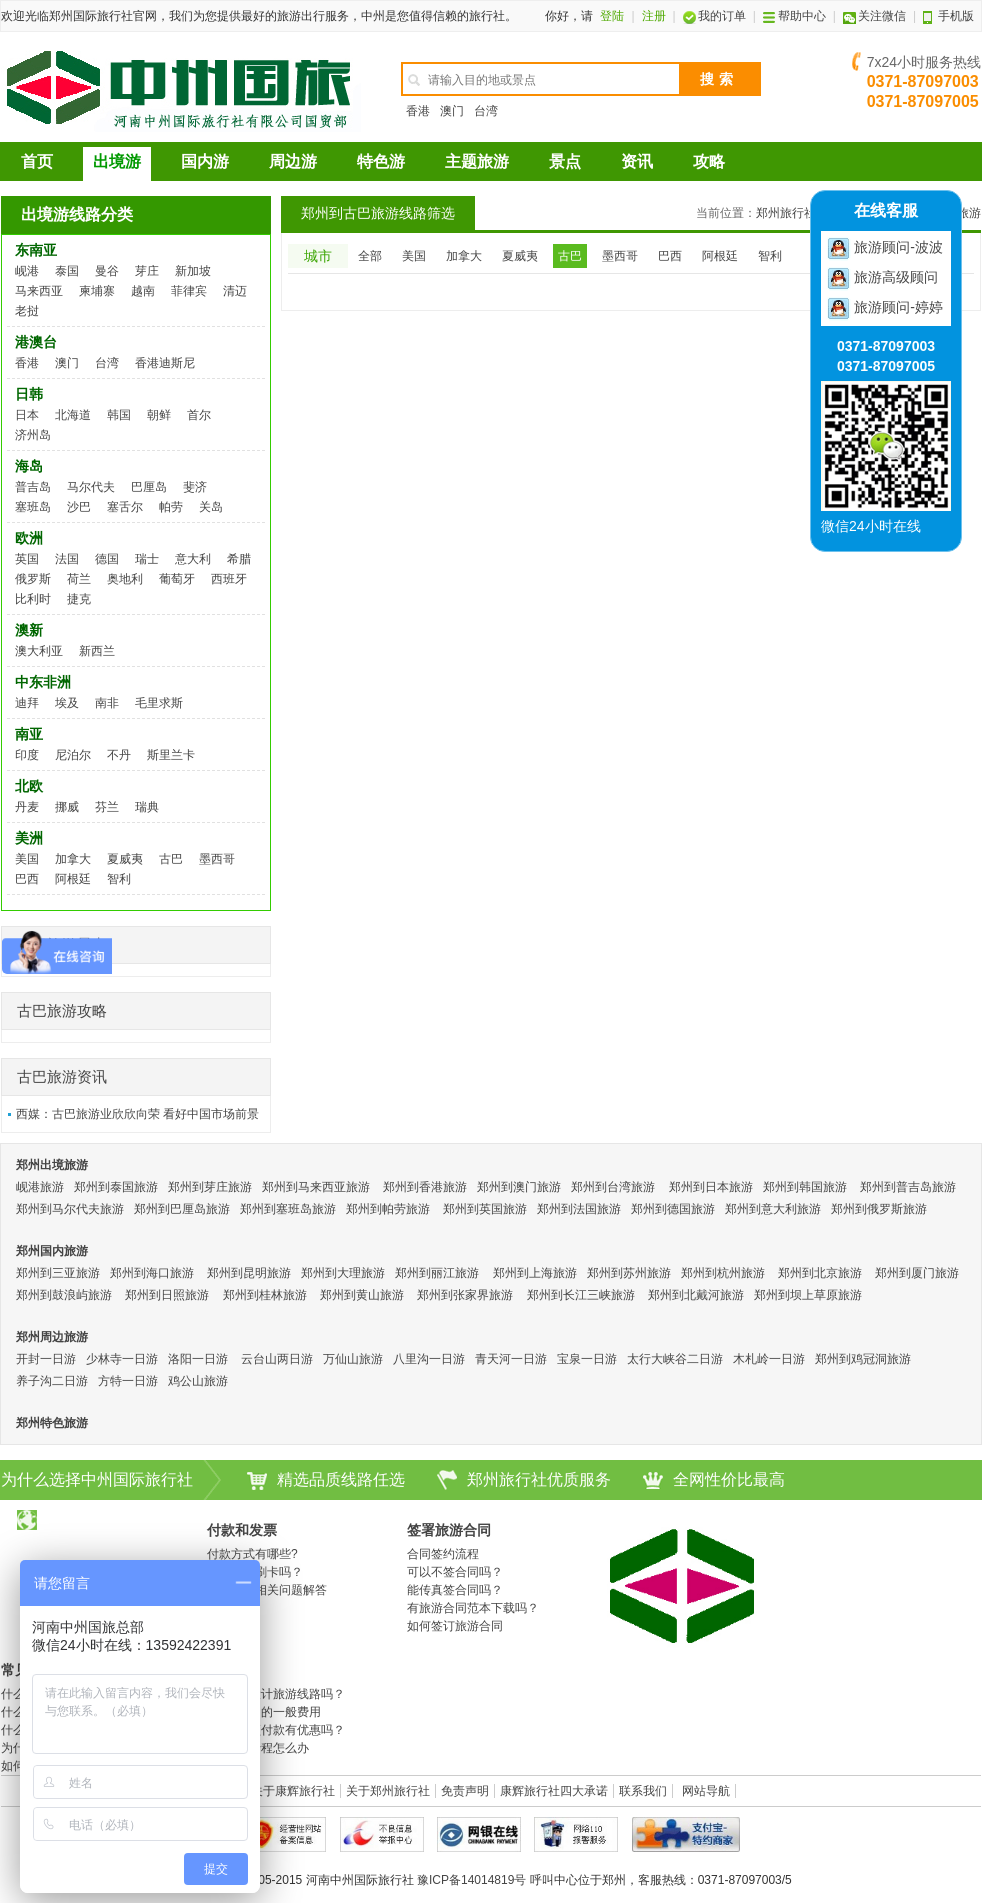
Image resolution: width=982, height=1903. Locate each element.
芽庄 (147, 271)
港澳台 (36, 342)
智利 (119, 879)
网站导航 (706, 1791)
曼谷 (107, 271)
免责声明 (465, 1791)
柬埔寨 (97, 291)
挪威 (67, 807)
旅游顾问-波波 (898, 247)
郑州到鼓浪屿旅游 (64, 1295)
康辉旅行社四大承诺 (554, 1791)
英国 (27, 559)
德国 (107, 559)
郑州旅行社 (786, 213)
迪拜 (27, 703)
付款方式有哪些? (252, 1554)
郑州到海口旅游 (152, 1273)
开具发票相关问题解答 (267, 1590)
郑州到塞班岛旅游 (288, 1209)
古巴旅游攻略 (62, 1010)
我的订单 (714, 16)
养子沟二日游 (52, 1381)
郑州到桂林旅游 (265, 1295)
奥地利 (125, 579)
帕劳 (171, 507)
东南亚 (36, 250)
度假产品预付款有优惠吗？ (273, 1730)
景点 (565, 161)
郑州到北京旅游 (820, 1273)
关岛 (211, 507)
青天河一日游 (511, 1359)
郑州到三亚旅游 (58, 1273)
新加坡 (193, 271)
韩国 (119, 415)
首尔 (199, 415)
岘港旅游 (40, 1187)
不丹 (119, 755)
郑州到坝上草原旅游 (808, 1295)
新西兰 (97, 651)
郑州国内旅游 (52, 1251)
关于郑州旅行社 (388, 1791)
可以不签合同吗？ (455, 1572)
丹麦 (27, 807)
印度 (27, 755)
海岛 (29, 466)
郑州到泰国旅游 (116, 1187)
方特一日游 (128, 1381)
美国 (27, 859)
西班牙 (229, 579)
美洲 (29, 838)
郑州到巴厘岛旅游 (182, 1209)
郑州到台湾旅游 (613, 1187)
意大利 (193, 559)
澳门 (452, 111)
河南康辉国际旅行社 (181, 87)
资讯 (637, 161)
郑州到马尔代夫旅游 (70, 1209)
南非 (107, 703)
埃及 (67, 703)
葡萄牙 (177, 579)
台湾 (486, 111)
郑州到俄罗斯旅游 (879, 1209)
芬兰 (107, 807)
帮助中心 (794, 16)
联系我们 (643, 1791)
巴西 (27, 879)
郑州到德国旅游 (673, 1209)
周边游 (293, 161)
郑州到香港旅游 (425, 1187)
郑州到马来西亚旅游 (316, 1187)
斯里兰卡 (171, 755)
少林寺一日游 (122, 1359)
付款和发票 (242, 1530)
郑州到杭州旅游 (723, 1273)
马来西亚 (39, 291)
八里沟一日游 (429, 1359)
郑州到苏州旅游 (629, 1273)
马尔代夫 (91, 487)
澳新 (29, 630)
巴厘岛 (149, 487)
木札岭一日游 (769, 1359)
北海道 (73, 415)
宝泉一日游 (587, 1359)
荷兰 (79, 579)
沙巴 (79, 507)
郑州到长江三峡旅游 (581, 1295)
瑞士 (147, 559)
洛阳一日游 (198, 1359)
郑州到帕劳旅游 (388, 1209)
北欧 (29, 786)
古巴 (171, 859)
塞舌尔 (125, 507)
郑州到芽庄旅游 (210, 1187)
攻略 (709, 161)
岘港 (27, 271)
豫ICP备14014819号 (471, 1880)
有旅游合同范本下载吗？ (473, 1608)
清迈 (235, 291)
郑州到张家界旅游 (465, 1295)
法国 (67, 559)
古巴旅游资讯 (62, 1076)
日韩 (29, 394)
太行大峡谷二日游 (675, 1359)
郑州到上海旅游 (535, 1273)
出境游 (117, 161)
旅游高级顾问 (896, 277)
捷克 (79, 599)
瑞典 (147, 807)
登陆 (612, 16)
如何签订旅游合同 (455, 1626)
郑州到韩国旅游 (805, 1187)
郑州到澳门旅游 (519, 1187)
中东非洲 (43, 682)
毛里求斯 (159, 703)
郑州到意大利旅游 (773, 1209)
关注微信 (874, 16)
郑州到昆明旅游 (249, 1273)
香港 (418, 111)
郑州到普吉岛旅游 (908, 1187)
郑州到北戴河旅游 (696, 1295)
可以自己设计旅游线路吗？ (273, 1694)
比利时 (33, 599)
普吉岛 (33, 487)
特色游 (381, 161)
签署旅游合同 (449, 1530)
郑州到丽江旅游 (437, 1273)
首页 (37, 161)
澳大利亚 (39, 651)
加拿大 (73, 859)
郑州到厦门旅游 (917, 1273)
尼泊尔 (73, 755)
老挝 (27, 311)
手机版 (948, 16)
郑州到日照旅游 (167, 1295)
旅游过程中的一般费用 (261, 1712)
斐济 (195, 487)
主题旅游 (477, 161)
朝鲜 (159, 415)
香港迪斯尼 (165, 363)
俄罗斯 (33, 579)
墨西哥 (217, 859)
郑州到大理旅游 (343, 1273)
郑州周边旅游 (52, 1337)
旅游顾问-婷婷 (898, 307)
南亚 (29, 734)
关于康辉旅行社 (293, 1791)
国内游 (205, 161)
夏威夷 (125, 859)
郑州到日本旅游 (711, 1187)
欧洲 (29, 538)
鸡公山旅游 (198, 1381)
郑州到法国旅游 (579, 1209)
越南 (143, 291)
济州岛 (33, 435)
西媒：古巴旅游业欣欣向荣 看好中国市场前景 (137, 1114)
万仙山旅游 (353, 1359)
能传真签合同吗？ (455, 1590)
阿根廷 (73, 879)
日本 (27, 415)
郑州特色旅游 (52, 1423)
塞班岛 (33, 507)
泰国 (67, 271)
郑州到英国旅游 (485, 1209)
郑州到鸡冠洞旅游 (863, 1359)
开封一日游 (46, 1359)
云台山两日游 (277, 1359)
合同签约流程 (443, 1554)
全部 (370, 256)
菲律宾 (189, 291)
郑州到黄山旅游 (362, 1295)
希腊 (239, 559)
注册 (654, 16)
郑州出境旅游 (52, 1165)
